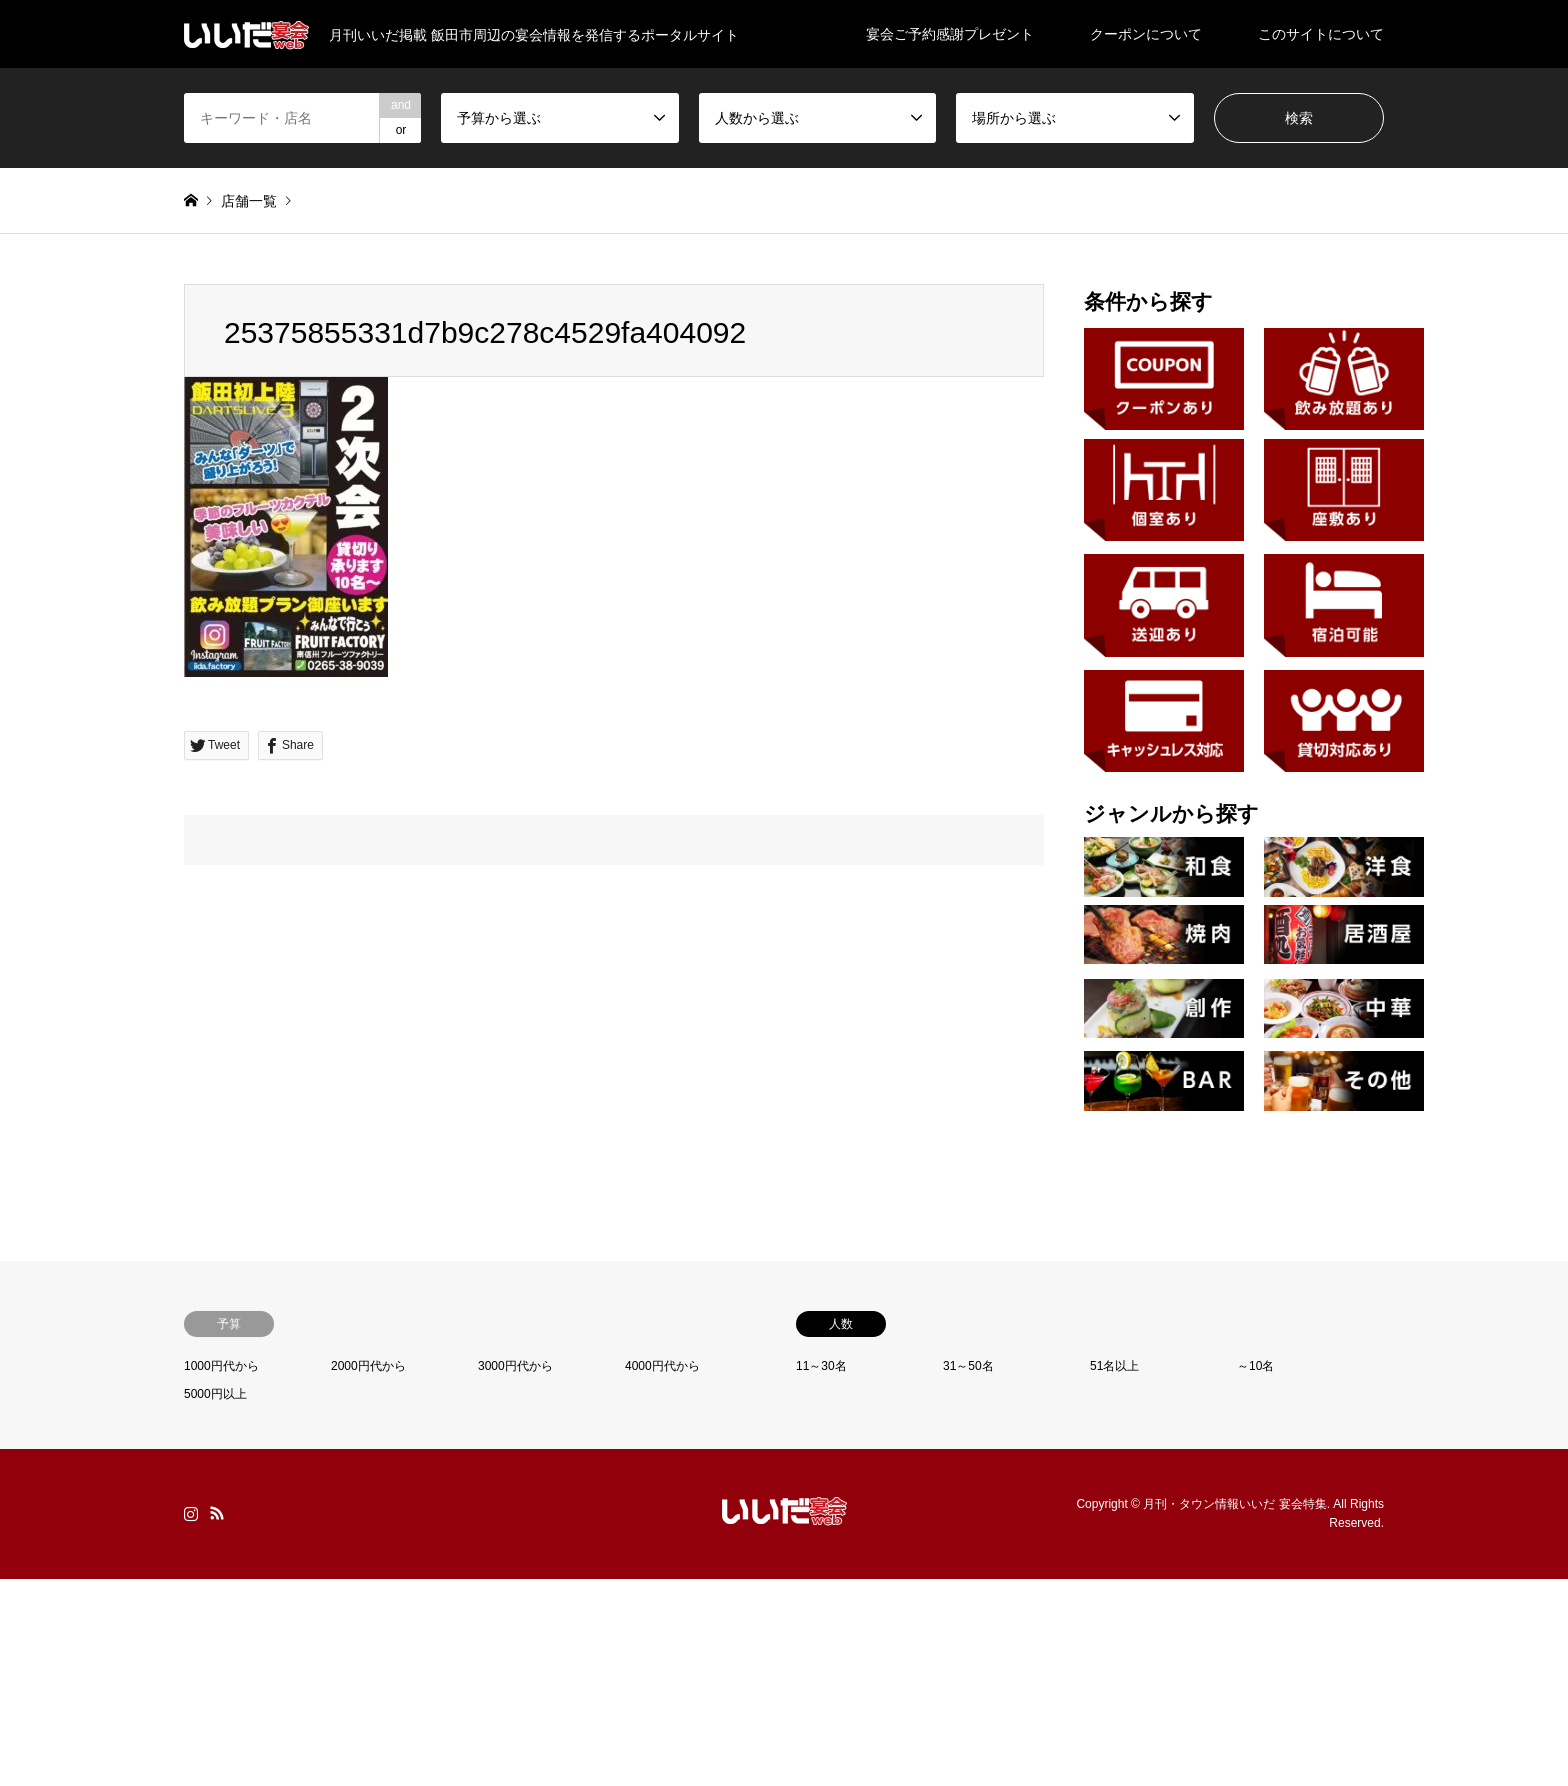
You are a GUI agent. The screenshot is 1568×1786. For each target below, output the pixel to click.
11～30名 (821, 1366)
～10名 (1255, 1366)
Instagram (191, 1513)
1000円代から (221, 1366)
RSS (217, 1513)
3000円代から (515, 1366)
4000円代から (662, 1366)
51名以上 (1114, 1366)
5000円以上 (215, 1394)
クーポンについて (1146, 34)
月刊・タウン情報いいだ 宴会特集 (1234, 1504)
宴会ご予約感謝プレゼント (950, 34)
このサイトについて (1321, 34)
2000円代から (368, 1366)
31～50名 (968, 1366)
